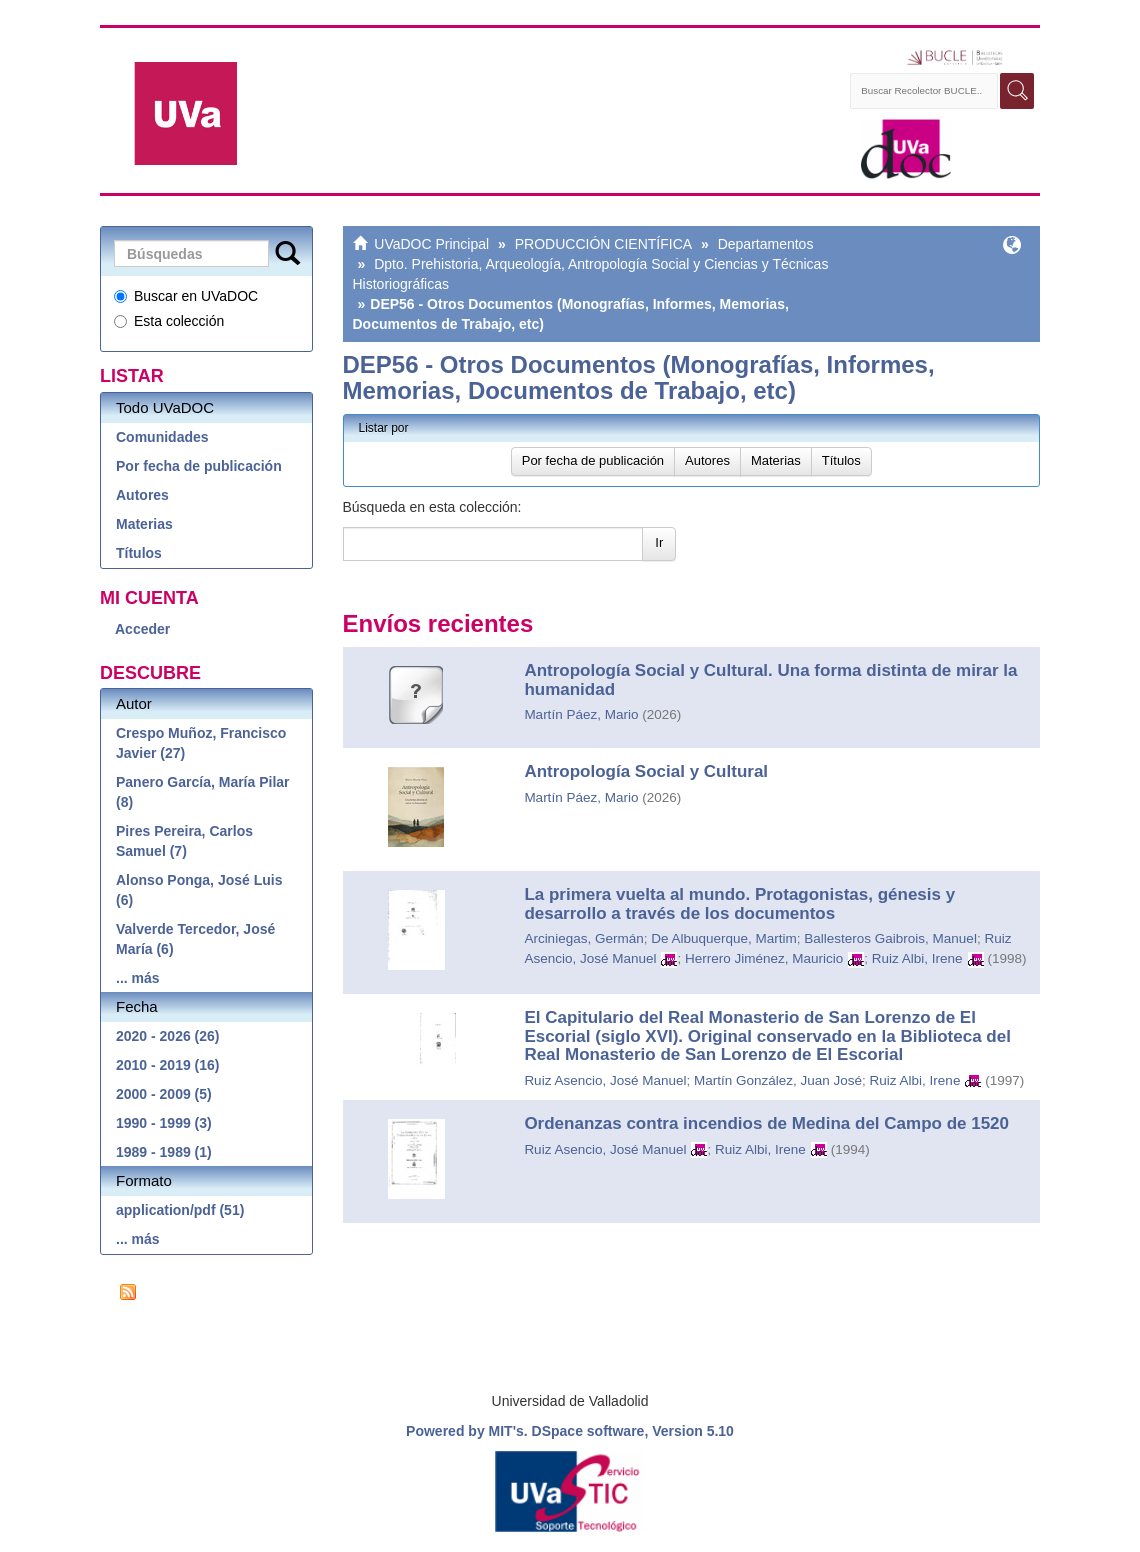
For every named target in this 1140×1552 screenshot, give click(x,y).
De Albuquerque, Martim (724, 938)
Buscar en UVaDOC (186, 296)
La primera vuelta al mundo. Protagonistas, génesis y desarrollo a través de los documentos (739, 904)
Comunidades (162, 437)
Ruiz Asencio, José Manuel (605, 1080)
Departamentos (766, 244)
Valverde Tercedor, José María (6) (195, 939)
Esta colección (169, 321)
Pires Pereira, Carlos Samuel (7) (184, 841)
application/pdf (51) (180, 1210)
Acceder (142, 629)
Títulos (139, 553)
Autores (142, 495)
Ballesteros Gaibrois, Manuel (890, 938)
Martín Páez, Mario (581, 714)
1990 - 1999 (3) (164, 1123)
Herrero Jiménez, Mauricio (764, 958)
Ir (659, 542)
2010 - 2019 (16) (168, 1065)
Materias (144, 524)
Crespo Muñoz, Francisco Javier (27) (201, 743)
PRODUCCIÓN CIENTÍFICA (603, 244)
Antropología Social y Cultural (646, 771)
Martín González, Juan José (778, 1080)
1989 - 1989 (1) (164, 1152)
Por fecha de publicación (199, 466)
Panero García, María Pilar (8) (203, 792)
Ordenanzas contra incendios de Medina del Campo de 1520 (766, 1123)
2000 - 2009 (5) (164, 1094)
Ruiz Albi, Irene (917, 958)
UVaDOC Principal (431, 244)
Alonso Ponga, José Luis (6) (199, 890)
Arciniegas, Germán (583, 938)
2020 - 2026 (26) (168, 1036)
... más (138, 978)
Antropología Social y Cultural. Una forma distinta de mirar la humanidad (770, 680)
